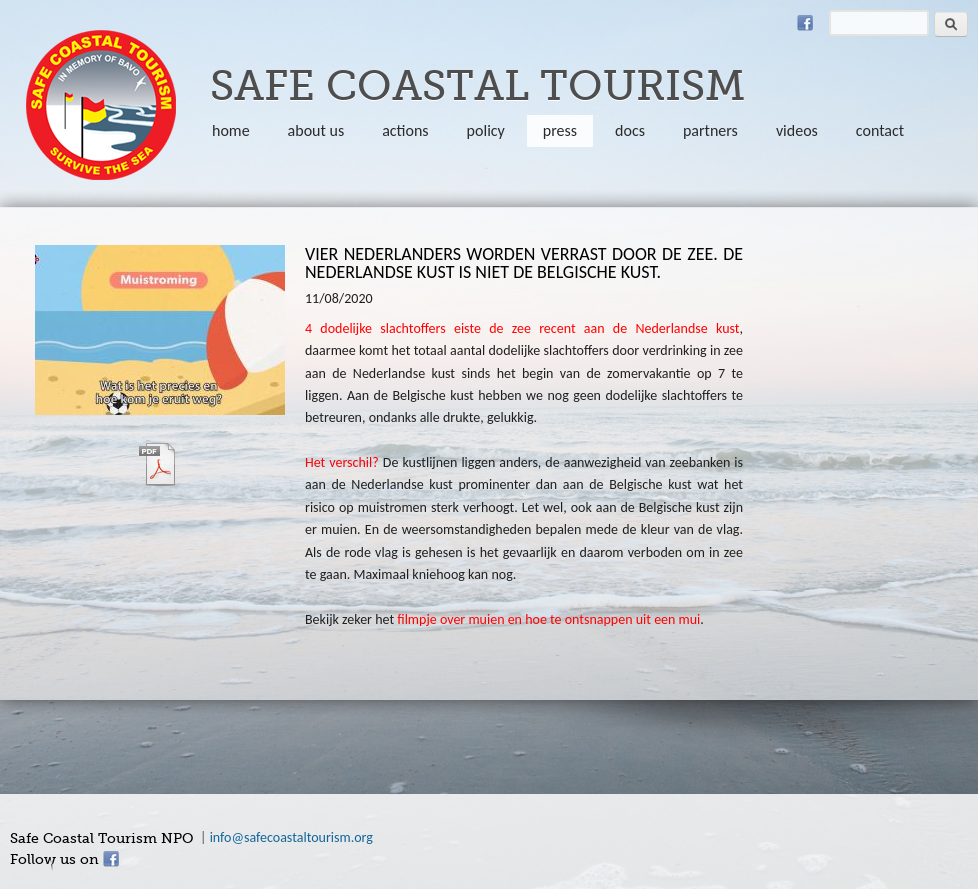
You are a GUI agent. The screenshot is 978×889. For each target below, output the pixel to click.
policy (486, 130)
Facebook (805, 23)
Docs (630, 130)
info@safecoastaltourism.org (291, 837)
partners (710, 130)
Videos (797, 130)
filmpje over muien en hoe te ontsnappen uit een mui (548, 619)
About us (316, 130)
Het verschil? (344, 462)
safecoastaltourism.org (101, 105)
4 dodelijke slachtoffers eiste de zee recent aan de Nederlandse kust (522, 328)
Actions (405, 130)
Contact (880, 130)
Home (231, 130)
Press (560, 130)
